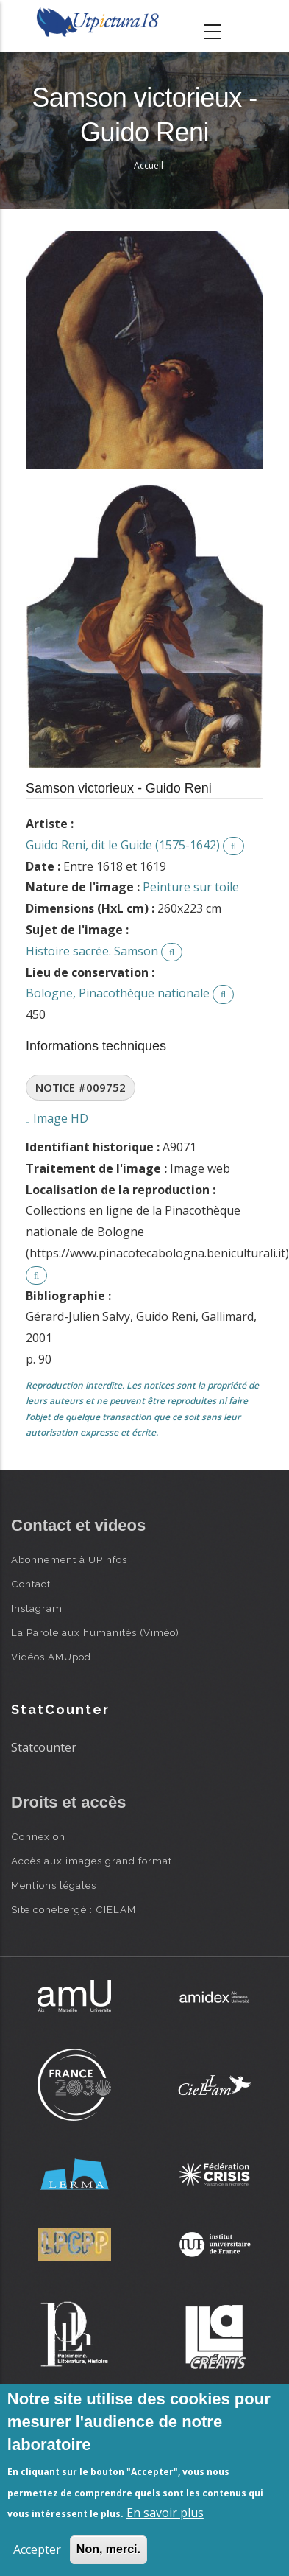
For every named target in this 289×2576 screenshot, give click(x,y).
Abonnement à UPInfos (69, 1559)
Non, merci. (108, 2549)
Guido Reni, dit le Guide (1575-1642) (123, 845)
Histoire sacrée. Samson (92, 951)
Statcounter (43, 1747)
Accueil (148, 165)
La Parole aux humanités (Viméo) (95, 1632)
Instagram (37, 1608)
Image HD (57, 1118)
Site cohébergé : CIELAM (73, 1909)
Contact (31, 1584)
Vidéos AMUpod (51, 1657)
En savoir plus (165, 2513)
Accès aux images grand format (91, 1861)
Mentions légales (53, 1885)
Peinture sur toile (191, 887)
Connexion (38, 1836)
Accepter (37, 2549)
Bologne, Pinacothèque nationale (118, 993)
